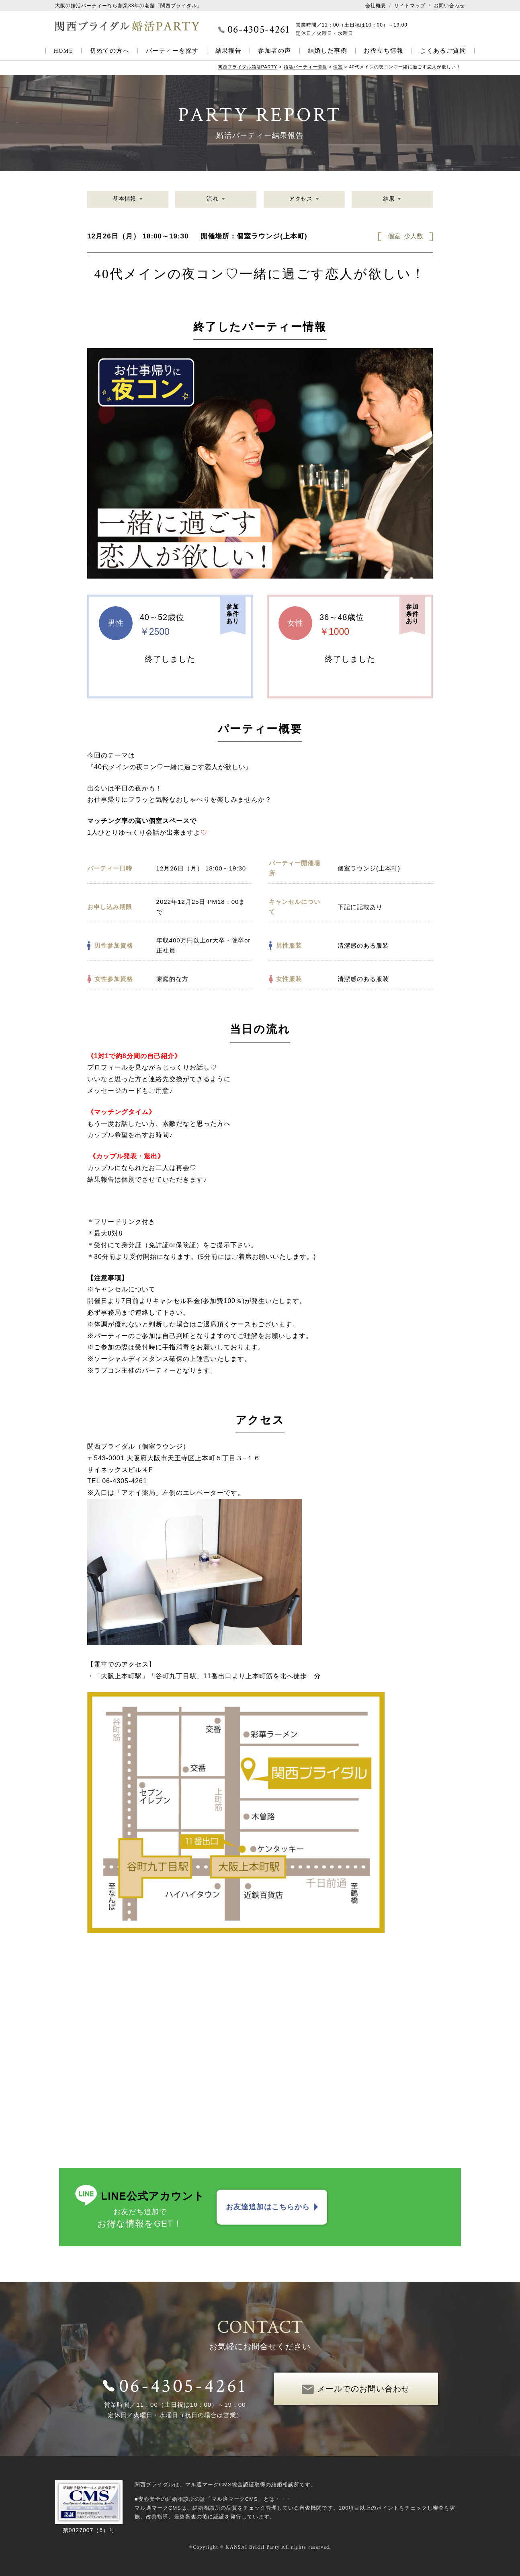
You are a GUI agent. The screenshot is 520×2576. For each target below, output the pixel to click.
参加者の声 (274, 50)
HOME (64, 50)
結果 (388, 199)
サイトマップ (410, 5)
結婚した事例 (328, 50)
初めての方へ (109, 50)
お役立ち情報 (383, 50)
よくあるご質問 (443, 50)
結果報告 (228, 50)
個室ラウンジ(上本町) (272, 236)
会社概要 (375, 5)
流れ (212, 199)
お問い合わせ (449, 5)
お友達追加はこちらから (267, 2206)
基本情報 (124, 199)
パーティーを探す (172, 50)
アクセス (300, 199)
